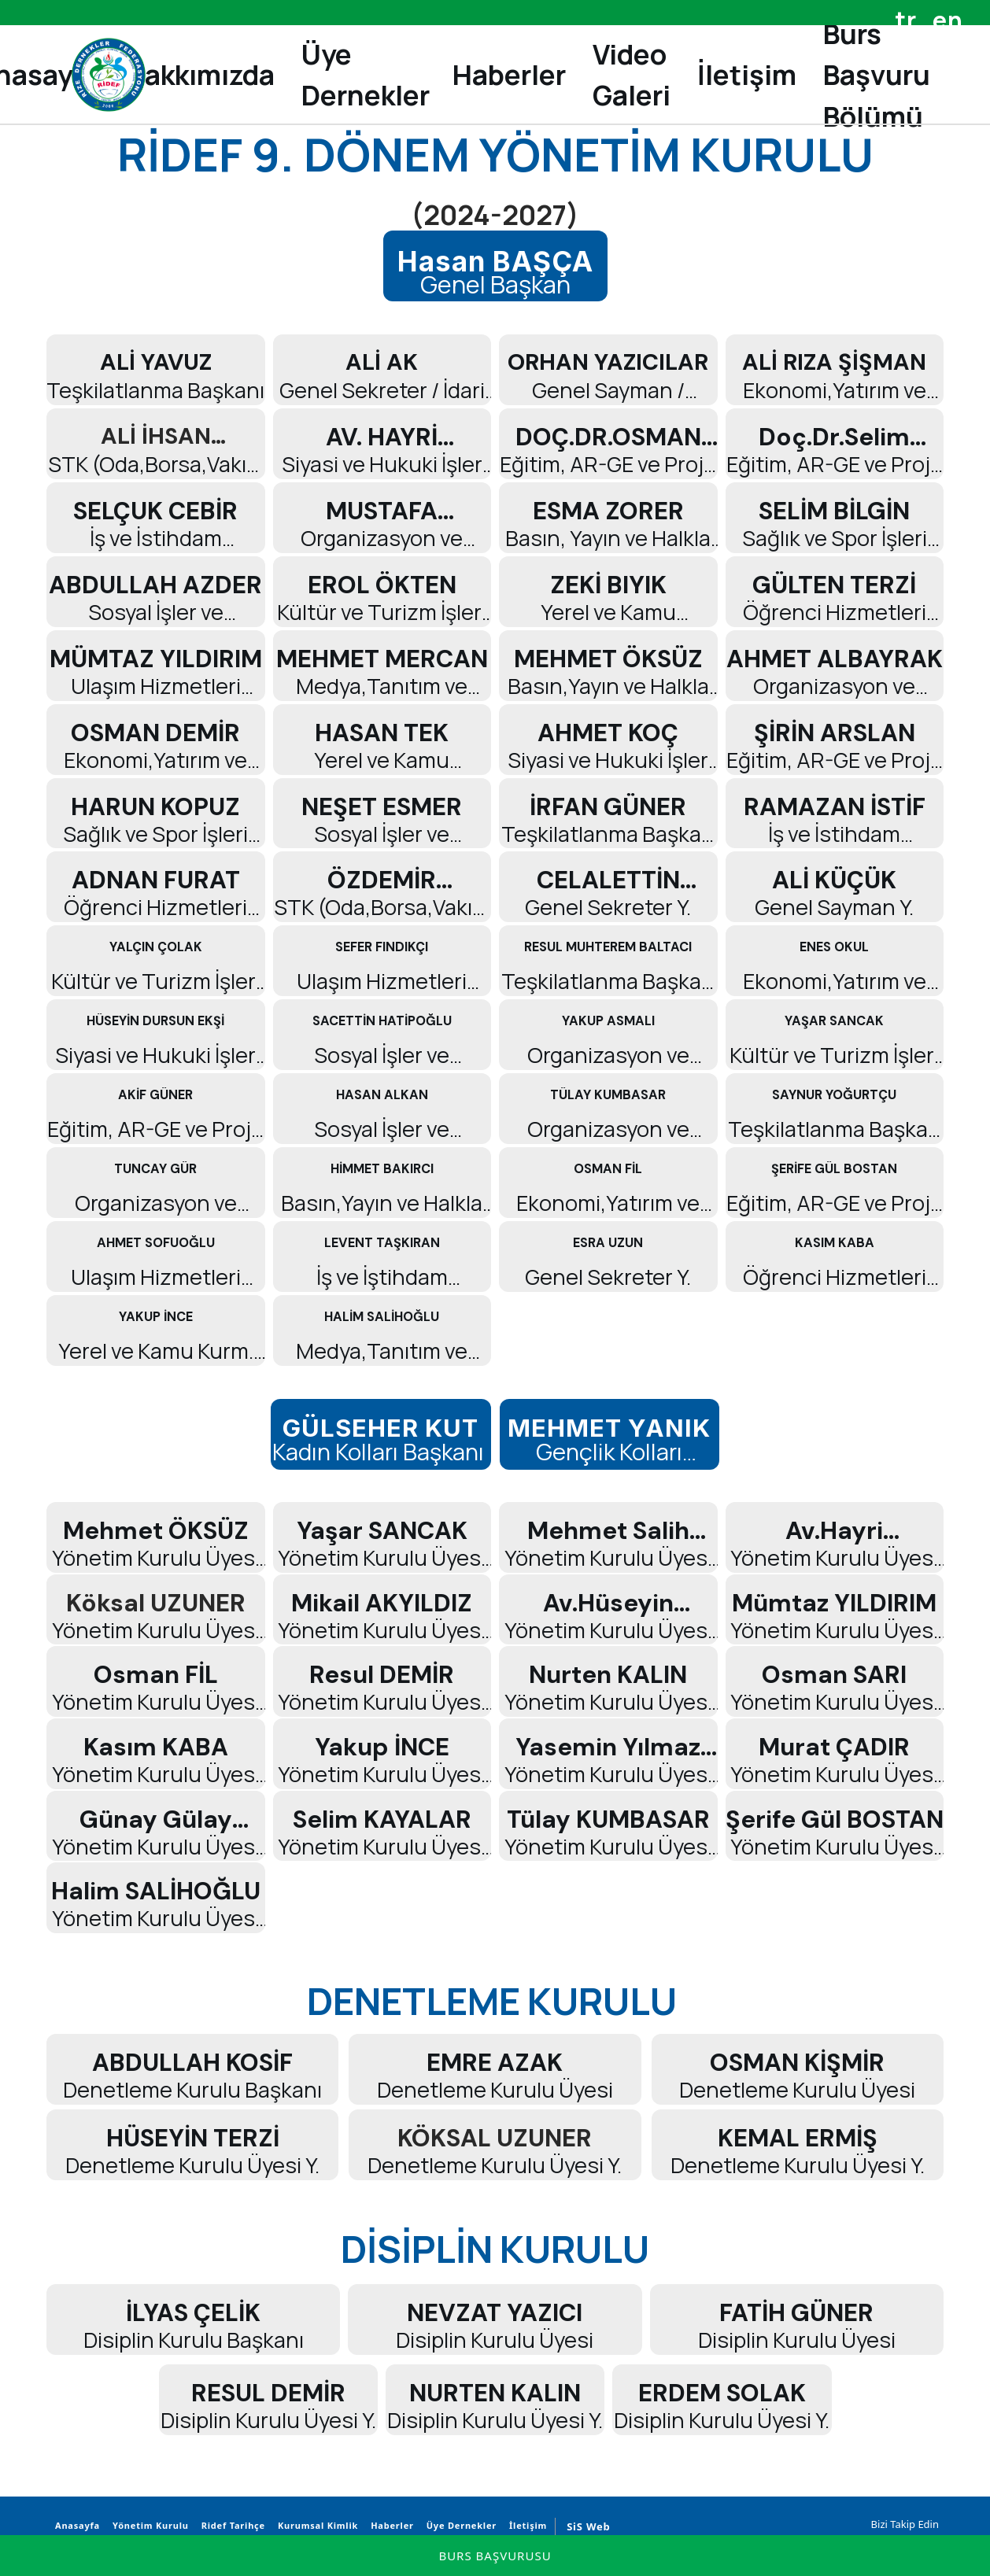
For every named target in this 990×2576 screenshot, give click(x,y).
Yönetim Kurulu (148, 2525)
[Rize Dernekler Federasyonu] (109, 74)
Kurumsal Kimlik (315, 2525)
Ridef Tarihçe (231, 2525)
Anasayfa (75, 2525)
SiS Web (588, 2526)
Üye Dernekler (459, 2525)
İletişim (525, 2525)
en (948, 19)
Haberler (390, 2525)
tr (906, 19)
